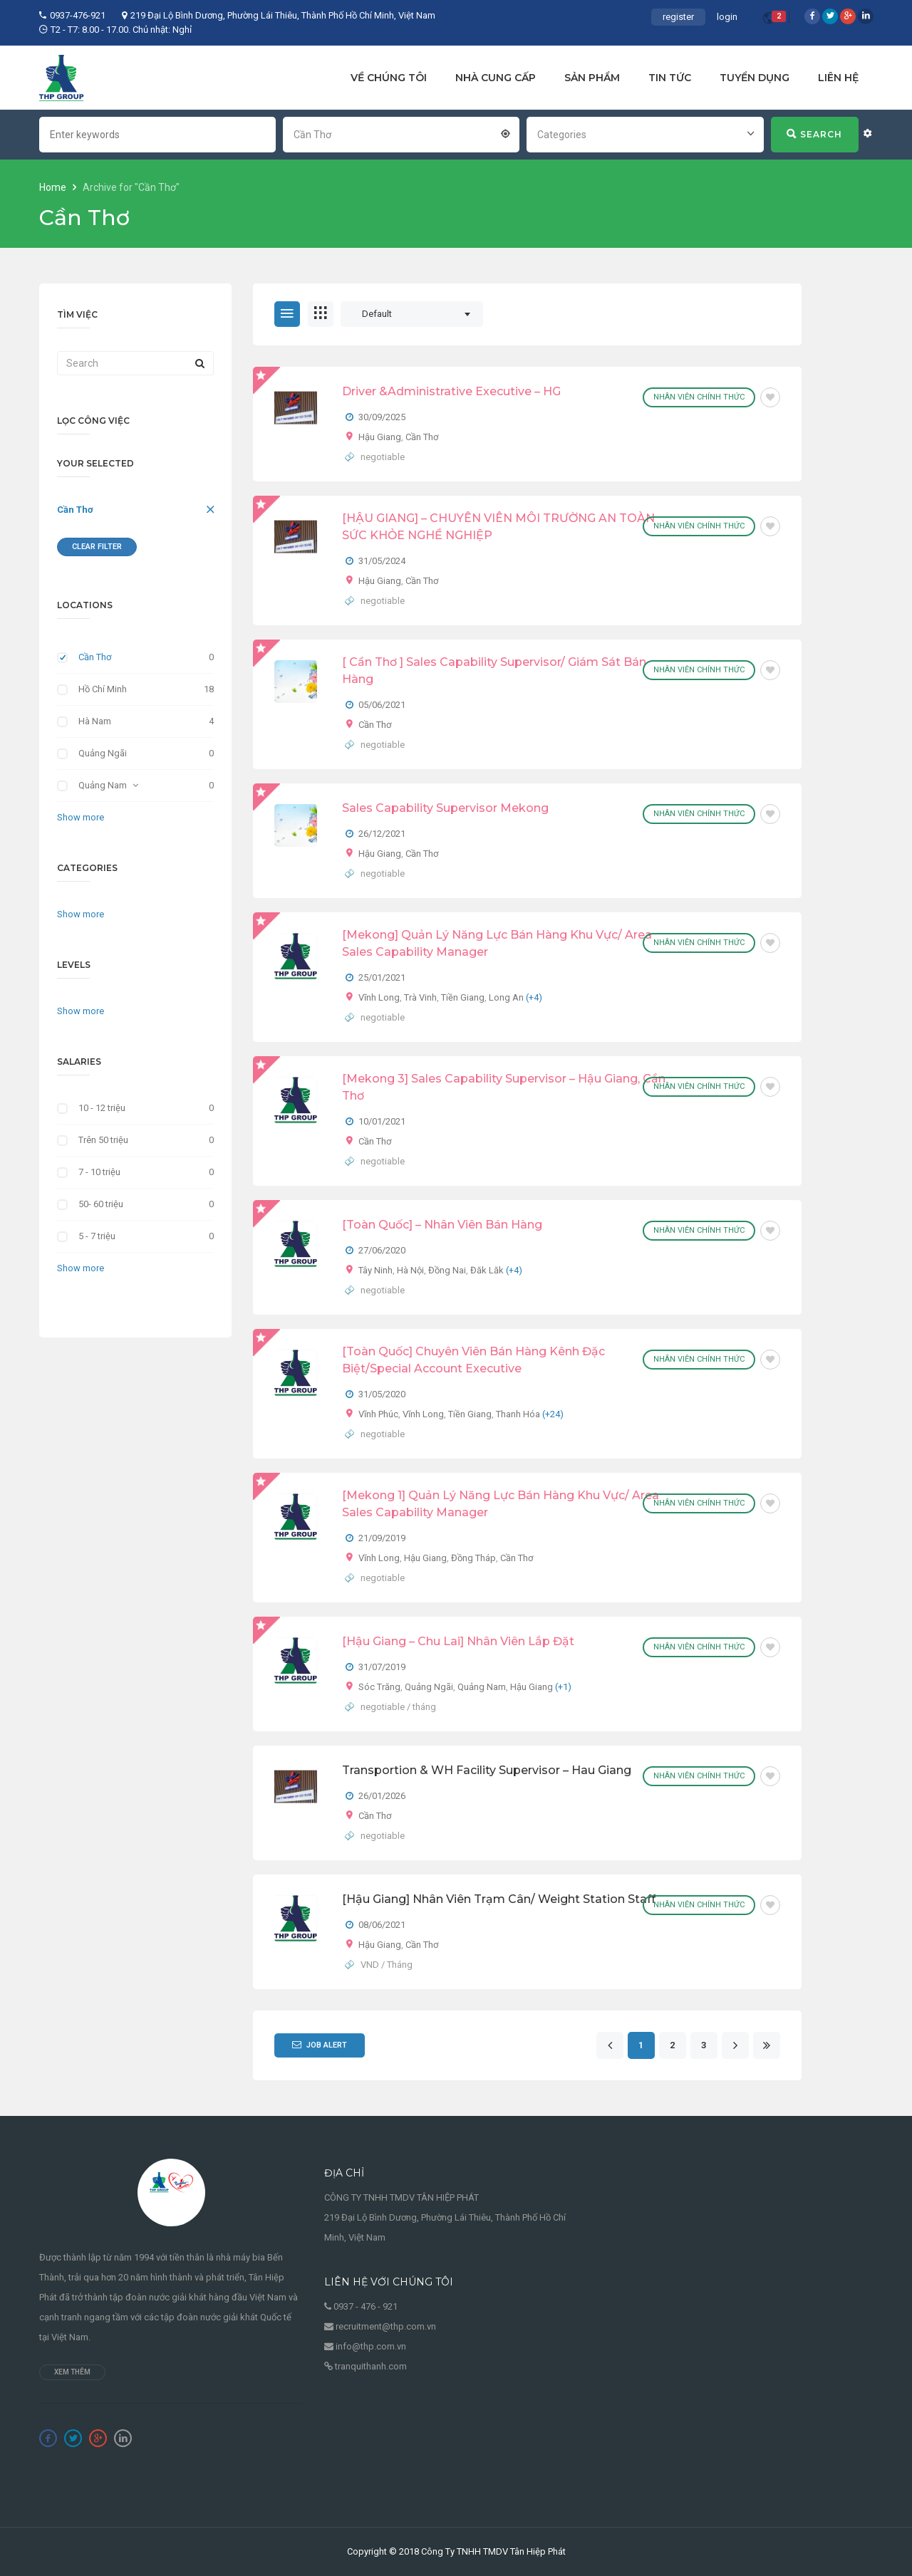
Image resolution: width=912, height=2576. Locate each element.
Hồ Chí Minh (102, 689)
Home (53, 187)
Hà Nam (94, 721)
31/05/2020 (381, 1394)
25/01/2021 (381, 977)
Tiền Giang (462, 997)
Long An (506, 997)
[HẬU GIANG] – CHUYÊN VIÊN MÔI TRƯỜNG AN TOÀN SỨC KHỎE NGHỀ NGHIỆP (498, 526)
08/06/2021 (381, 1924)
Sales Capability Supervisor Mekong (445, 808)
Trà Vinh (420, 997)
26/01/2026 (381, 1795)
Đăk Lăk (487, 1270)
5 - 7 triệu (96, 1236)
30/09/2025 (381, 417)
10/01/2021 (381, 1121)
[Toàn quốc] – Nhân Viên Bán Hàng (442, 1224)
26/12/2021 (381, 833)
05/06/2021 (381, 704)
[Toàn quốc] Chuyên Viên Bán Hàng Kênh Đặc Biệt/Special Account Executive (473, 1360)
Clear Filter (97, 546)
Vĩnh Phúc (378, 1414)
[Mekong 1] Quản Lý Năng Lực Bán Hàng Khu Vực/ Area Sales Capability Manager (500, 1503)
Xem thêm (72, 2372)
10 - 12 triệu (101, 1107)
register (678, 16)
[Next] (735, 2046)
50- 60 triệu (100, 1204)
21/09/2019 (381, 1538)
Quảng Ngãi (102, 753)
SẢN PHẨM (592, 77)
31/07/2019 (381, 1667)
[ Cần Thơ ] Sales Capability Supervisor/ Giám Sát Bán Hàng (494, 670)
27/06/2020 (381, 1250)
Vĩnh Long (379, 997)
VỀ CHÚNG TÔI (389, 77)
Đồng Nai (447, 1270)
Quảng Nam (102, 785)
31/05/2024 (381, 561)
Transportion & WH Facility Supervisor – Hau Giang (486, 1770)
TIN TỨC (669, 77)
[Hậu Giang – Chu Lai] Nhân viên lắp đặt (458, 1641)
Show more (80, 817)
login (727, 16)
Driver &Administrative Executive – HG (451, 391)
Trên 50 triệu (103, 1140)
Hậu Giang (379, 437)
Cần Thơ (75, 509)
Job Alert (319, 2045)
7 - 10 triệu (99, 1172)
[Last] (766, 2046)
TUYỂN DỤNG (754, 77)
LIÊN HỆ (838, 77)
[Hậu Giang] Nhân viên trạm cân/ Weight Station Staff (499, 1899)
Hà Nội (410, 1270)
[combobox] (401, 133)
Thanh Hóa (518, 1414)
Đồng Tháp (473, 1558)
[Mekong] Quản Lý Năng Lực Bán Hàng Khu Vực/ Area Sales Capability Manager (497, 943)
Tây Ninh (375, 1270)
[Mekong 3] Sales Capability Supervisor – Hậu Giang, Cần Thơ (503, 1087)
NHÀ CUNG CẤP (495, 77)
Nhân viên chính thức (699, 397)
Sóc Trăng (379, 1686)
